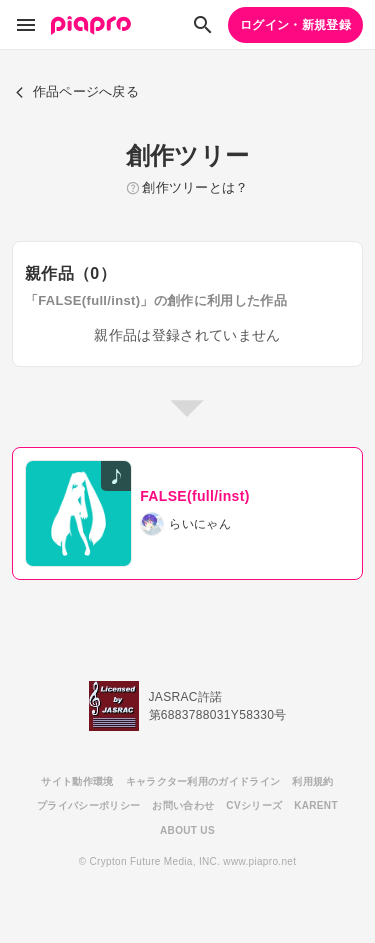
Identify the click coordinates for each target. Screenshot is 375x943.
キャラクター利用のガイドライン (203, 781)
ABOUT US (187, 830)
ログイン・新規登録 (295, 25)
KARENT (316, 805)
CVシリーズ (254, 805)
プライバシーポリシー (88, 805)
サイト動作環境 (77, 781)
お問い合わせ (183, 805)
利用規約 (312, 781)
